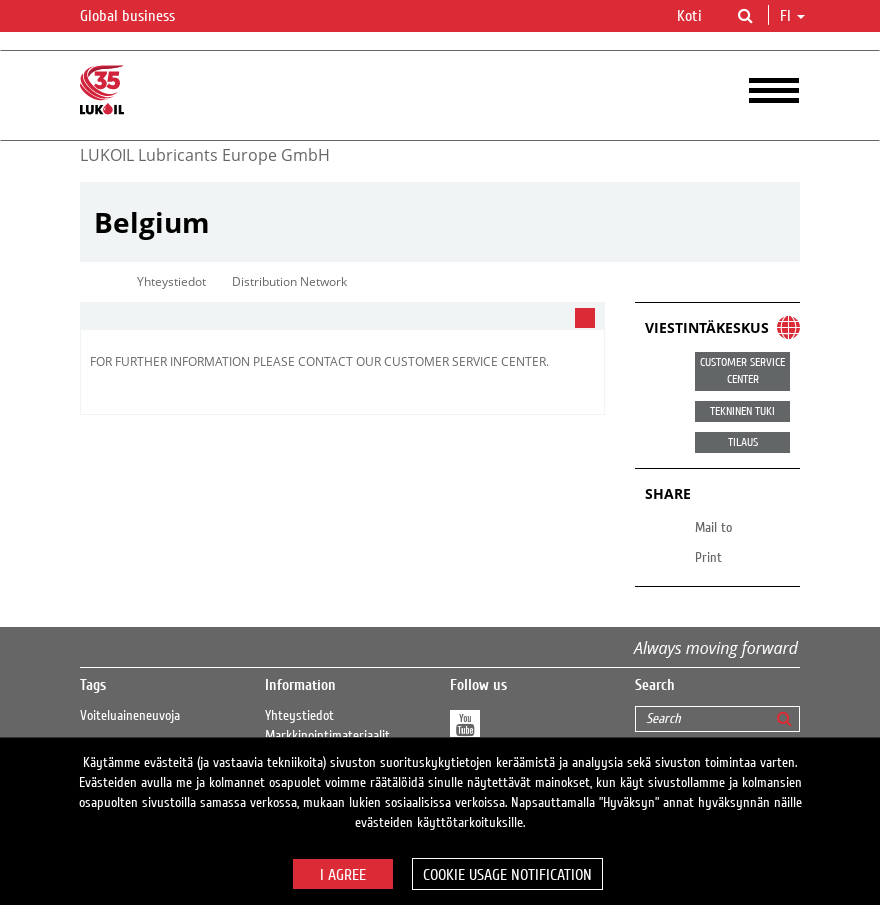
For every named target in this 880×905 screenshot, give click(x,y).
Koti (689, 16)
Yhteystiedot (299, 716)
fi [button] (792, 16)
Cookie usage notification (507, 875)
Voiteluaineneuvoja (130, 716)
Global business (139, 17)
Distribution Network (289, 281)
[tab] (342, 316)
